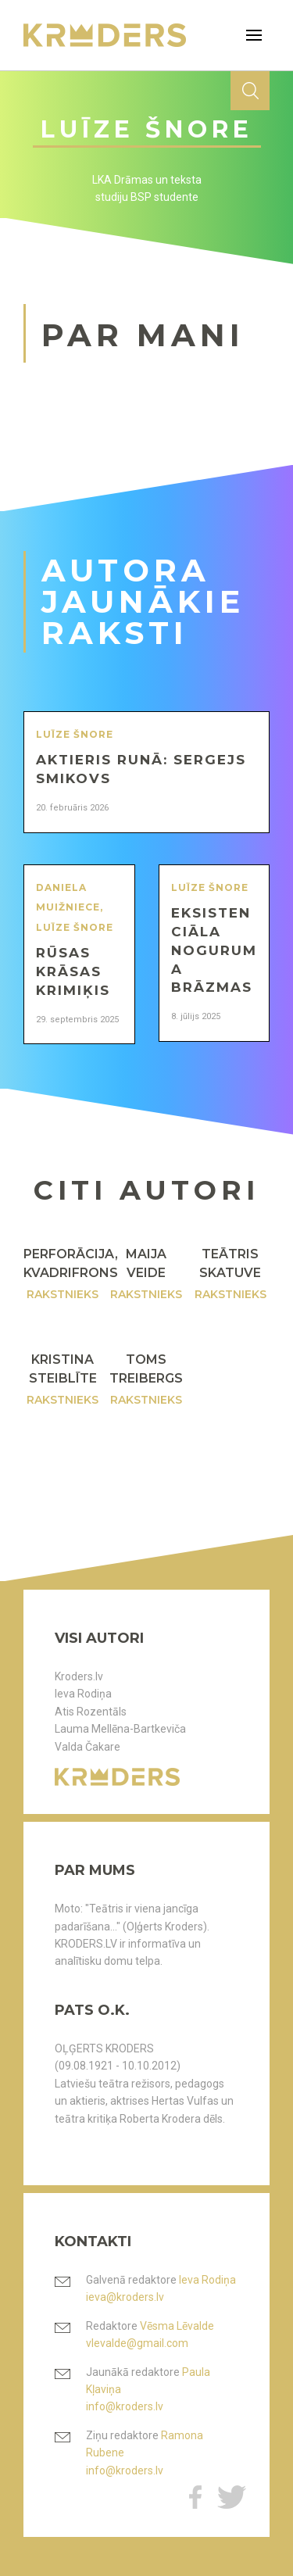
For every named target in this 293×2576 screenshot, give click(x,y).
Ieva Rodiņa (83, 1693)
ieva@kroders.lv (125, 2297)
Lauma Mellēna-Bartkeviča (120, 1729)
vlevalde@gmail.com (137, 2343)
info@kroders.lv (124, 2406)
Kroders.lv (79, 1676)
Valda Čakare (87, 1747)
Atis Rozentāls (91, 1711)
